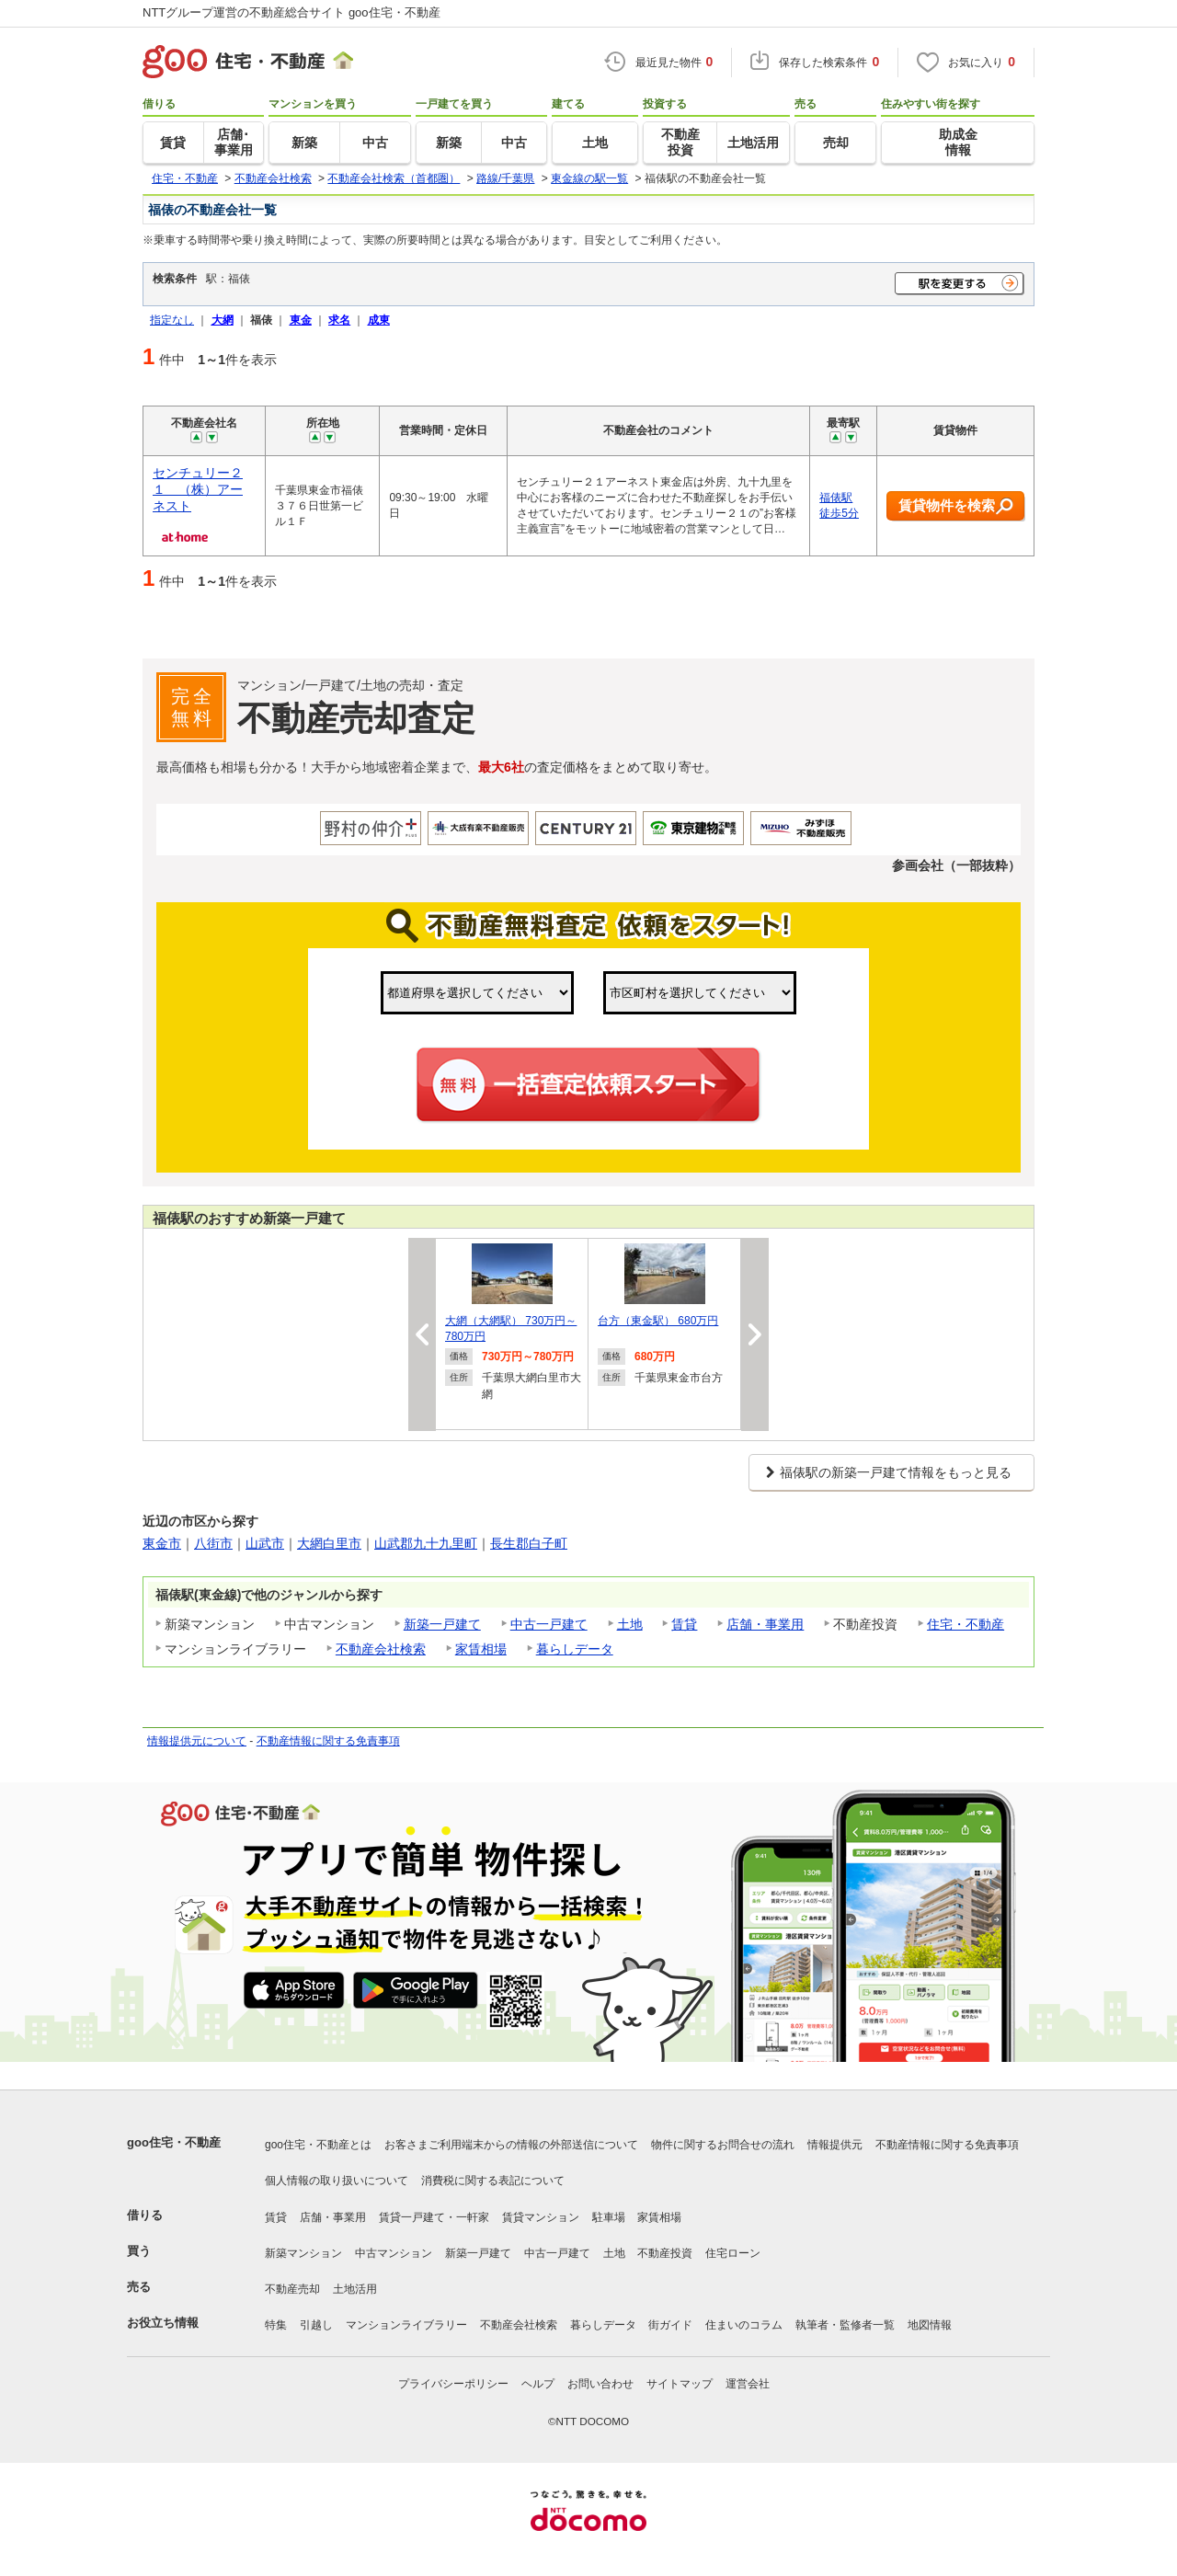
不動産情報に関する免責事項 (328, 1741)
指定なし (172, 320)
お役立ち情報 (163, 2323)
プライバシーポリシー (453, 2383)
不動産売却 (292, 2289)
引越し (316, 2324)
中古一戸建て (549, 1624)
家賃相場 (481, 1649)
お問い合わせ (600, 2383)
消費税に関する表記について (493, 2180)
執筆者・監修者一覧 (845, 2324)
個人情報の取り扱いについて (336, 2180)
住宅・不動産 (965, 1624)
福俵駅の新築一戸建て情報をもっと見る (895, 1472)
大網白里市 (329, 1543)
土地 (630, 1624)
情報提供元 (835, 2144)
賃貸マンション (540, 2217)
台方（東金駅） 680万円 (658, 1320)
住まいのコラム (744, 2324)
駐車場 (608, 2217)
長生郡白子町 (528, 1543)
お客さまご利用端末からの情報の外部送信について (511, 2144)
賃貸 (684, 1624)
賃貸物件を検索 (955, 506)
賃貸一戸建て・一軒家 (434, 2217)
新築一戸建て (442, 1624)
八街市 (213, 1543)
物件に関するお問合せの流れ (722, 2144)
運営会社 (748, 2383)
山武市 (265, 1543)
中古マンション (393, 2253)
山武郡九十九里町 (425, 1543)
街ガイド (670, 2324)
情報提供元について (196, 1741)
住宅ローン (732, 2253)
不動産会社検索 (381, 1649)
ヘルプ (537, 2383)
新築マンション (303, 2253)
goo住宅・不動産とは (318, 2144)
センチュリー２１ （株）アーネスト (198, 489)
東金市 (162, 1543)
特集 (276, 2324)
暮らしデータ (574, 1649)
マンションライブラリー (406, 2324)
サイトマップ (679, 2383)
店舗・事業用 (765, 1624)
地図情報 (930, 2324)
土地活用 (355, 2289)
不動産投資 (664, 2253)
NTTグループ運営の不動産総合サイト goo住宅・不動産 (291, 12)
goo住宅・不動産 (174, 2142)
